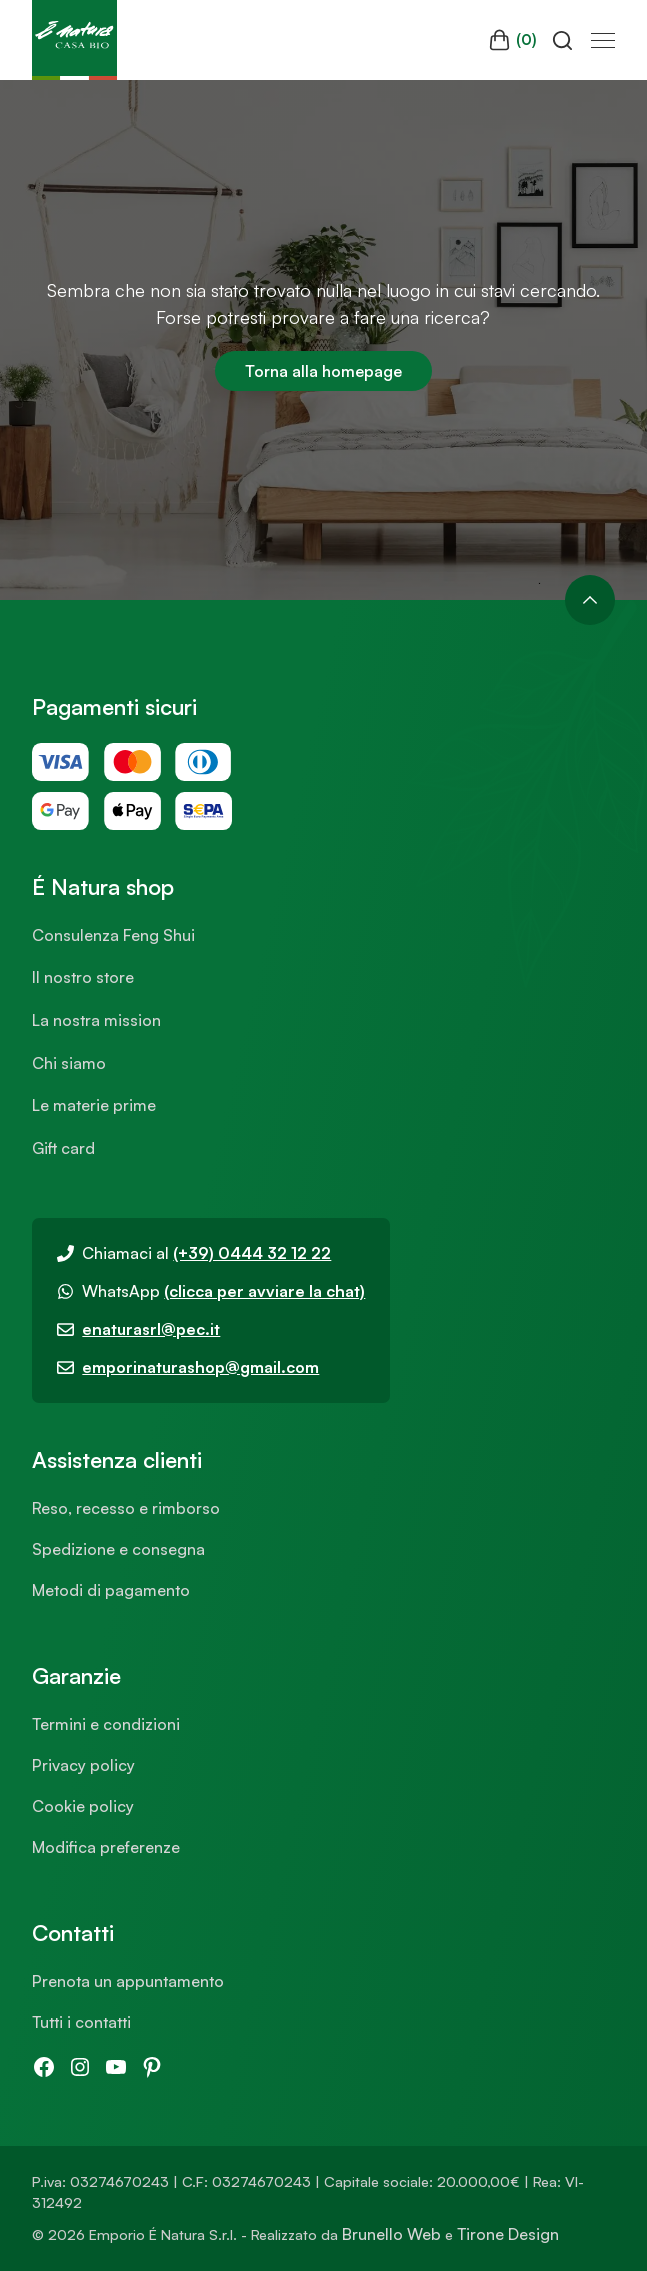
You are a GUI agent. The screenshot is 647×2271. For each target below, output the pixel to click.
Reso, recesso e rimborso (126, 1508)
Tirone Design (508, 2234)
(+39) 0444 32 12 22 (252, 1253)
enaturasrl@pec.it (151, 1329)
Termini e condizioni (106, 1724)
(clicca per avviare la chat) (264, 1291)
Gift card (63, 1148)
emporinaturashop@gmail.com (200, 1367)
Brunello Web (391, 2234)
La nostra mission (96, 1020)
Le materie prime (94, 1105)
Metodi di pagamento (111, 1590)
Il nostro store (83, 977)
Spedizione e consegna (118, 1549)
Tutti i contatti (81, 2022)
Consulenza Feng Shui (113, 935)
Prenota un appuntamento (128, 1981)
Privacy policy (83, 1765)
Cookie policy (83, 1806)
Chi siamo (69, 1063)
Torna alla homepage (323, 371)
